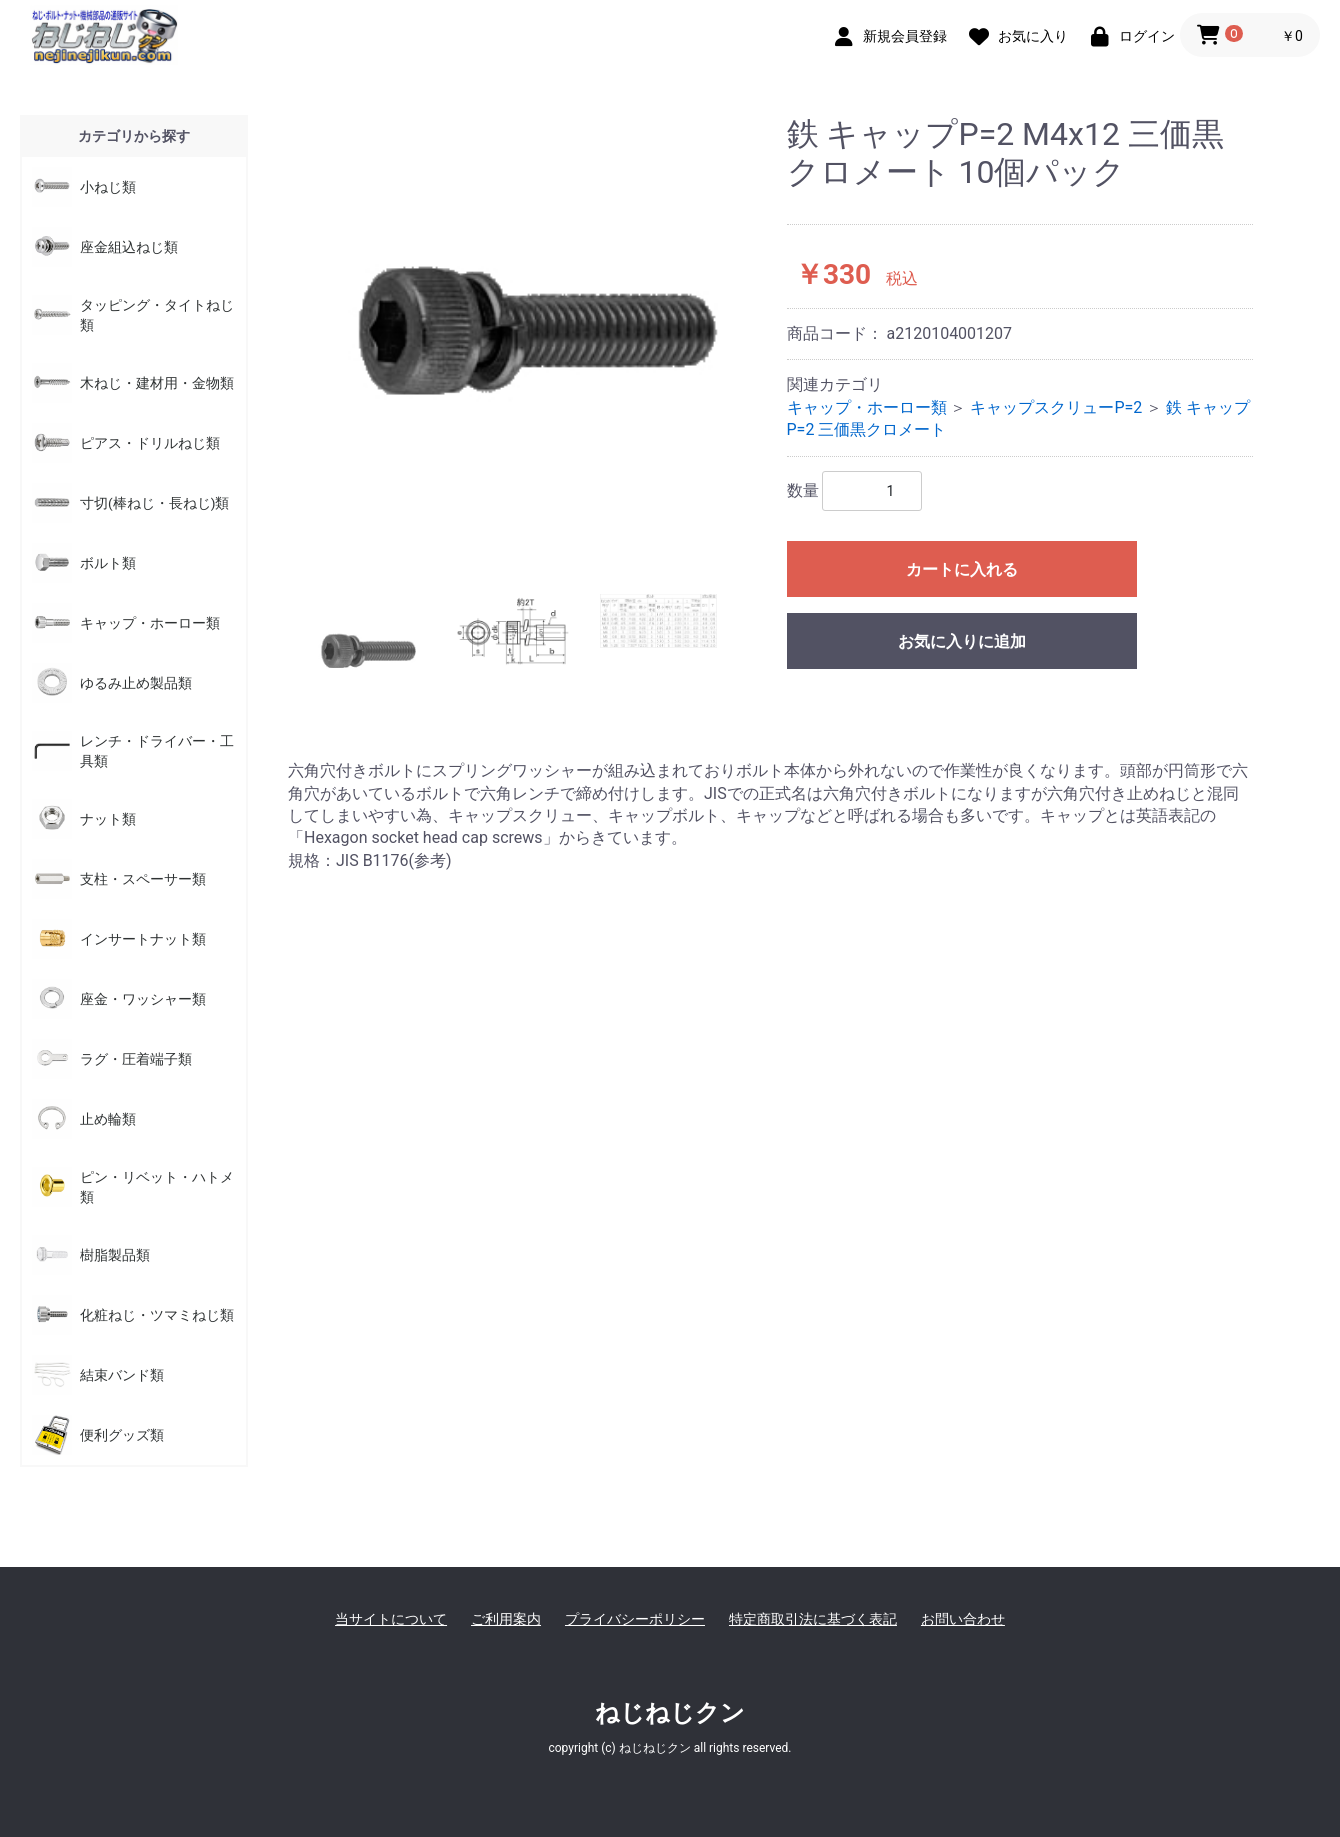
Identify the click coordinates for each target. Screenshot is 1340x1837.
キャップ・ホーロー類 (867, 407)
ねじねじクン (670, 1713)
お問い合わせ (963, 1619)
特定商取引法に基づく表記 (813, 1619)
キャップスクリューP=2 (1056, 407)
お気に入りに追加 (962, 641)
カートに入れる (962, 569)
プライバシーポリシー (635, 1619)
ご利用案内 (506, 1619)
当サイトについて (391, 1619)
